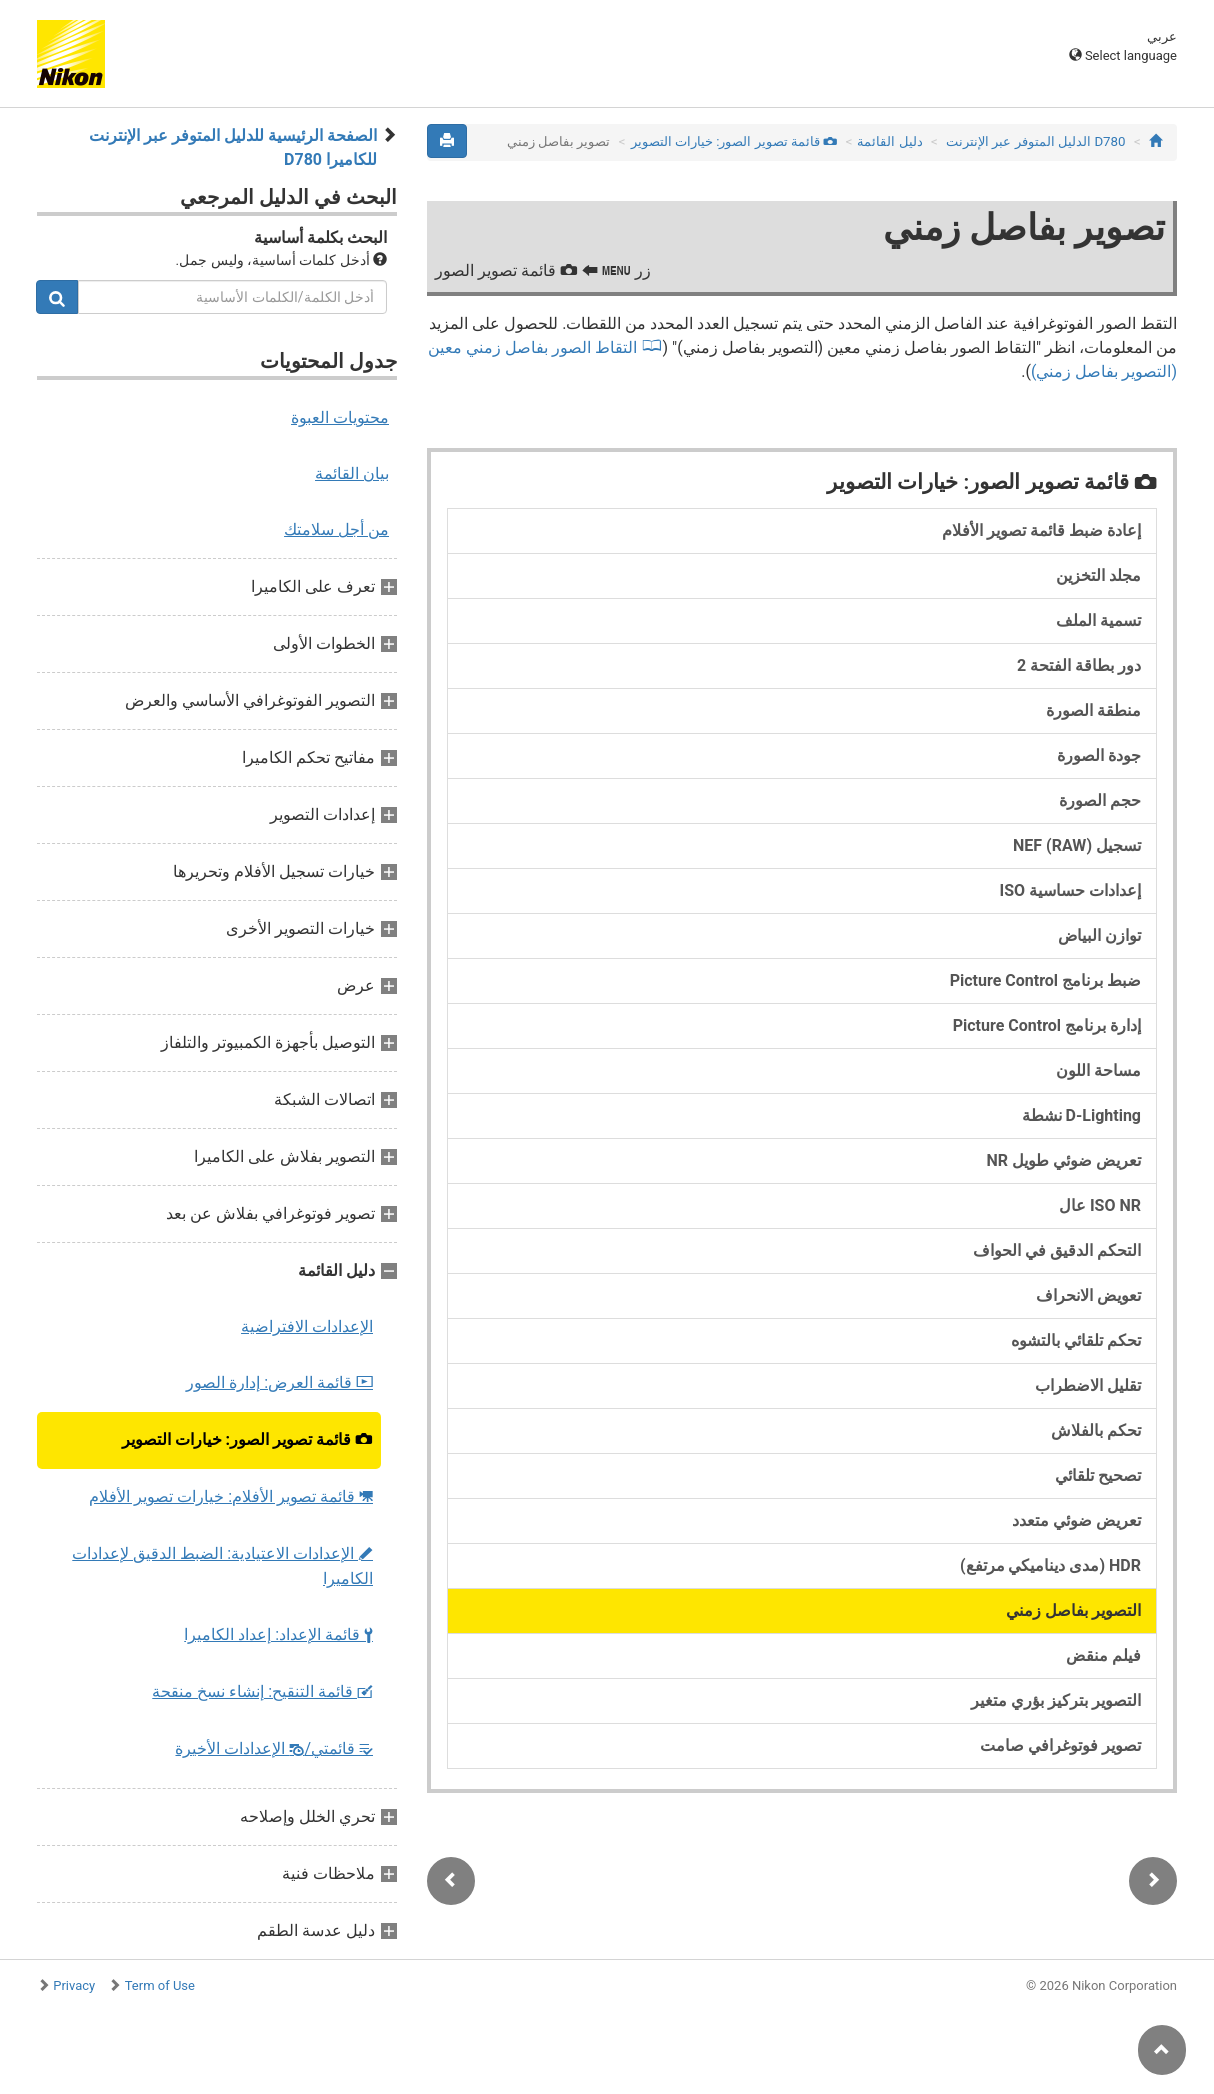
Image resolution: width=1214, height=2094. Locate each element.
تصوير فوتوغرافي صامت (1060, 1745)
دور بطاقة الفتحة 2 (1079, 665)
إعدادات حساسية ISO (1070, 890)
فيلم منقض (1103, 1655)
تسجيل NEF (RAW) (1077, 845)
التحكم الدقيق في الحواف (1057, 1250)
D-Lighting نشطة (1081, 1115)
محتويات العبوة (340, 417)
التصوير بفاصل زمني (1073, 1610)
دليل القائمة (889, 141)
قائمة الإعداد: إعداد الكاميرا (278, 1634)
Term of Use (160, 1985)
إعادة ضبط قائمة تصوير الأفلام (1041, 530)
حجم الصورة (1100, 800)
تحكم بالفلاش (1096, 1430)
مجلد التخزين (1098, 575)
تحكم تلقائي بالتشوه (1076, 1340)
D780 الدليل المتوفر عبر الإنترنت (1035, 141)
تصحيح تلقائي (1098, 1475)
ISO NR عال (1100, 1205)
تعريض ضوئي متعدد (1076, 1520)
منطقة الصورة (1093, 710)
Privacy (74, 1985)
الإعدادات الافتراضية (307, 1326)
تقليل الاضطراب (1088, 1385)
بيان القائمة (352, 473)
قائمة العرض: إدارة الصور (279, 1382)
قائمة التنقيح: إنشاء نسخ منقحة (262, 1691)
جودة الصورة (1099, 755)
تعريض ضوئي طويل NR (1064, 1160)
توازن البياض (1099, 935)
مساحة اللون (1098, 1070)
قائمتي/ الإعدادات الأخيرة (274, 1748)
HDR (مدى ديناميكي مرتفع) (1050, 1565)
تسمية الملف (1098, 620)
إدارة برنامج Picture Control (1047, 1025)
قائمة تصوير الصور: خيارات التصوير (247, 1439)
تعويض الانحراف (1088, 1295)
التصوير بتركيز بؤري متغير (1056, 1700)
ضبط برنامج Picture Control (1045, 980)
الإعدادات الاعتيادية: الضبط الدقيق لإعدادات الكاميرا (222, 1566)
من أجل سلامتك (336, 529)
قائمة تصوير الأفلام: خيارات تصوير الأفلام (231, 1496)
